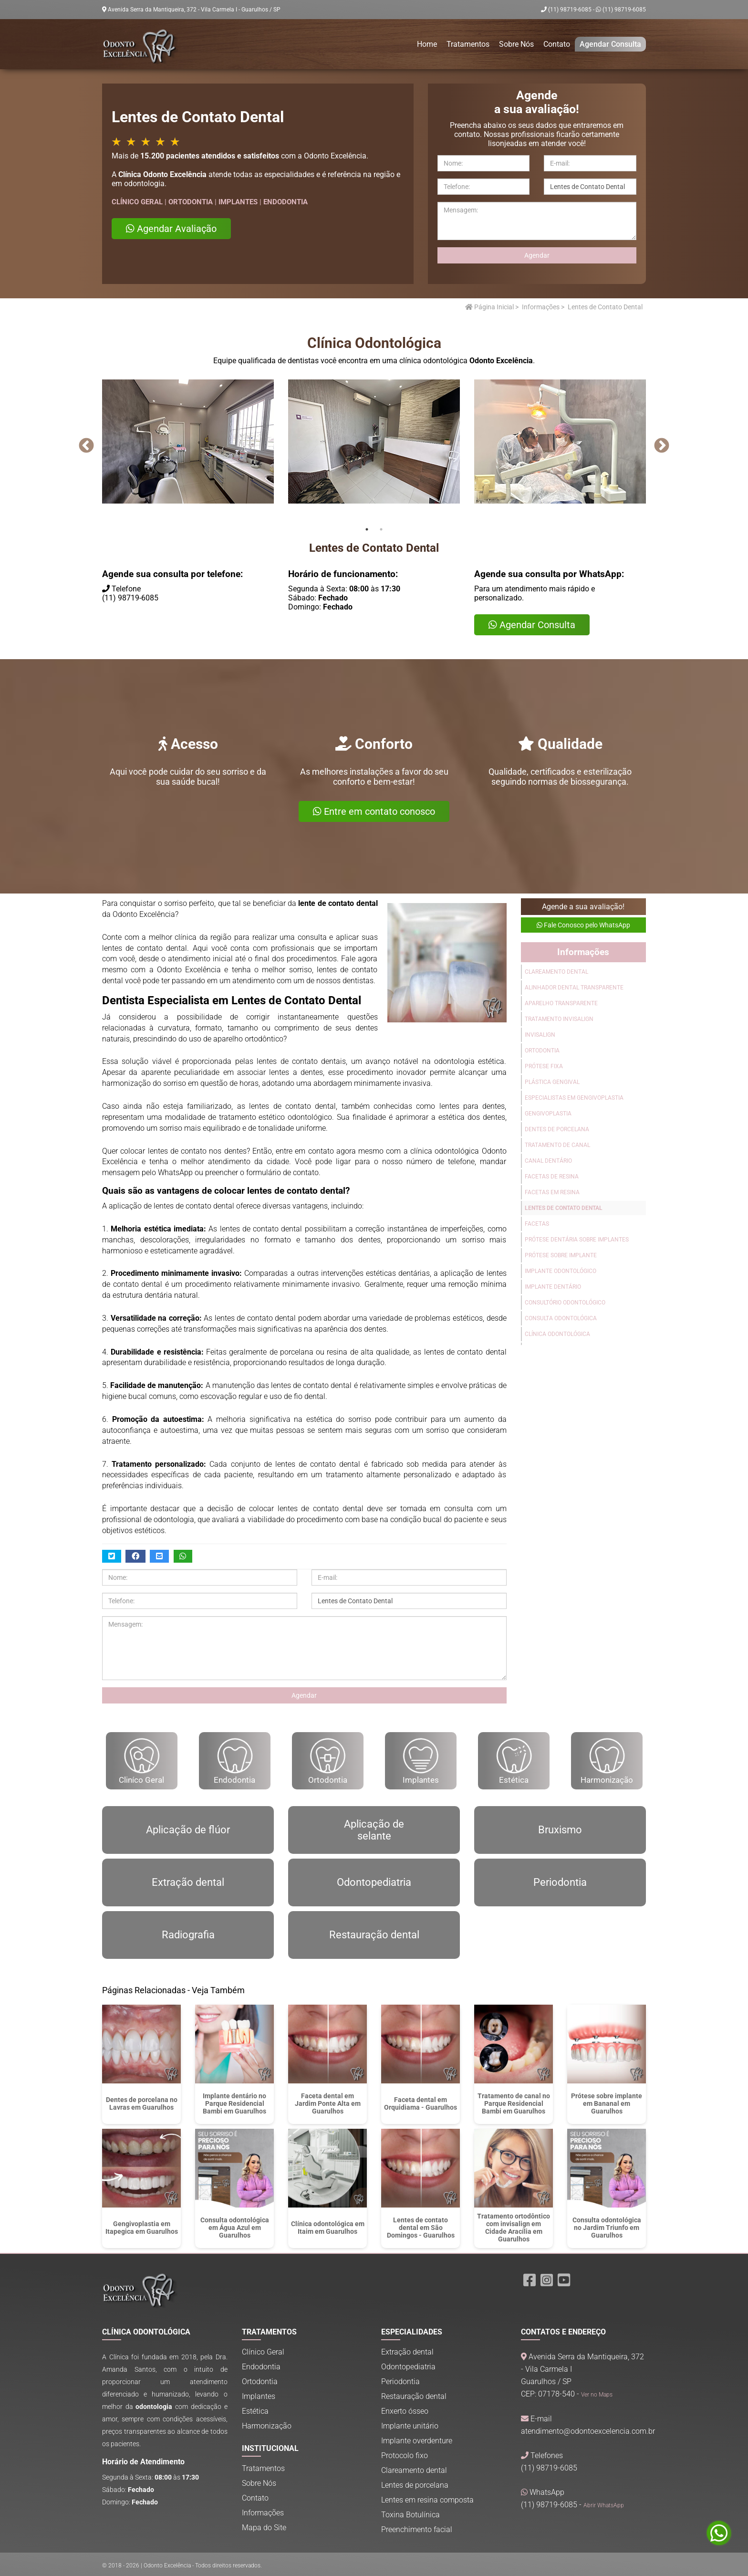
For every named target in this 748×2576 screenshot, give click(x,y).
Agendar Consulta (610, 44)
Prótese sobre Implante (561, 1255)
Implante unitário (409, 2425)
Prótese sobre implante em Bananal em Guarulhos (606, 2103)
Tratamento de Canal (557, 1145)
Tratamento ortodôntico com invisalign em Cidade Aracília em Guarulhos (513, 2227)
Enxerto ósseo (404, 2411)
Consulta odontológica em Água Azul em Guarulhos (234, 2227)
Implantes (421, 1761)
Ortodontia (542, 1050)
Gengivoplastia (548, 1113)
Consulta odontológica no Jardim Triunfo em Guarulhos (606, 2227)
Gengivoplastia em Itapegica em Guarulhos (141, 2227)
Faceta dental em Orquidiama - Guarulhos (420, 2103)
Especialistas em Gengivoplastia (574, 1097)
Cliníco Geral (141, 1761)
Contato (556, 44)
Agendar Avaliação (171, 228)
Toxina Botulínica (410, 2514)
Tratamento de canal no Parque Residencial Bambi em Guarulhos (514, 2103)
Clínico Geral (263, 2351)
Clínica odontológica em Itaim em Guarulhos (327, 2227)
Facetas (537, 1223)
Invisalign (540, 1034)
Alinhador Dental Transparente (574, 987)
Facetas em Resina (552, 1192)
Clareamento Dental (556, 971)
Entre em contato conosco (374, 811)
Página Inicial (489, 307)
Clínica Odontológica (557, 1334)
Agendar (537, 255)
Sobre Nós (516, 44)
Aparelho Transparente (561, 1003)
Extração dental (407, 2351)
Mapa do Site (264, 2527)
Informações (541, 307)
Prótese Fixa (544, 1066)
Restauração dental (414, 2396)
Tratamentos (468, 44)
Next (661, 445)
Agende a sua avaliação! (583, 906)
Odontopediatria (408, 2366)
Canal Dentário (548, 1160)
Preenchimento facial (416, 2529)
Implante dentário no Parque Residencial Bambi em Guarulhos (234, 2103)
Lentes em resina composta (427, 2499)
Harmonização (607, 1761)
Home (427, 44)
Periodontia (400, 2381)
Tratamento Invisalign (559, 1019)
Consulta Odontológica (561, 1318)
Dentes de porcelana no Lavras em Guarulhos (141, 2103)
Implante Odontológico (560, 1271)
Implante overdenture (416, 2440)
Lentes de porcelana (414, 2485)
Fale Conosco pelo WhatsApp (583, 925)
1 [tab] (367, 529)
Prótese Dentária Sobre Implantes (577, 1239)
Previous (86, 445)
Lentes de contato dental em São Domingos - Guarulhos (421, 2227)
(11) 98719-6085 (621, 9)
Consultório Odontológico (565, 1302)
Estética (514, 1761)
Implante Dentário (553, 1286)
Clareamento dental (414, 2470)
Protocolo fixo (404, 2455)
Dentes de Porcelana (557, 1129)
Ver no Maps (597, 2394)
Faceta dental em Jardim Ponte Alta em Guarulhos (328, 2103)
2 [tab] (381, 529)
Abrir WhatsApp (603, 2505)
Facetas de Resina (552, 1176)
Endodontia (234, 1761)
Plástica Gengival (552, 1082)
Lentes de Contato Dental (564, 1208)
